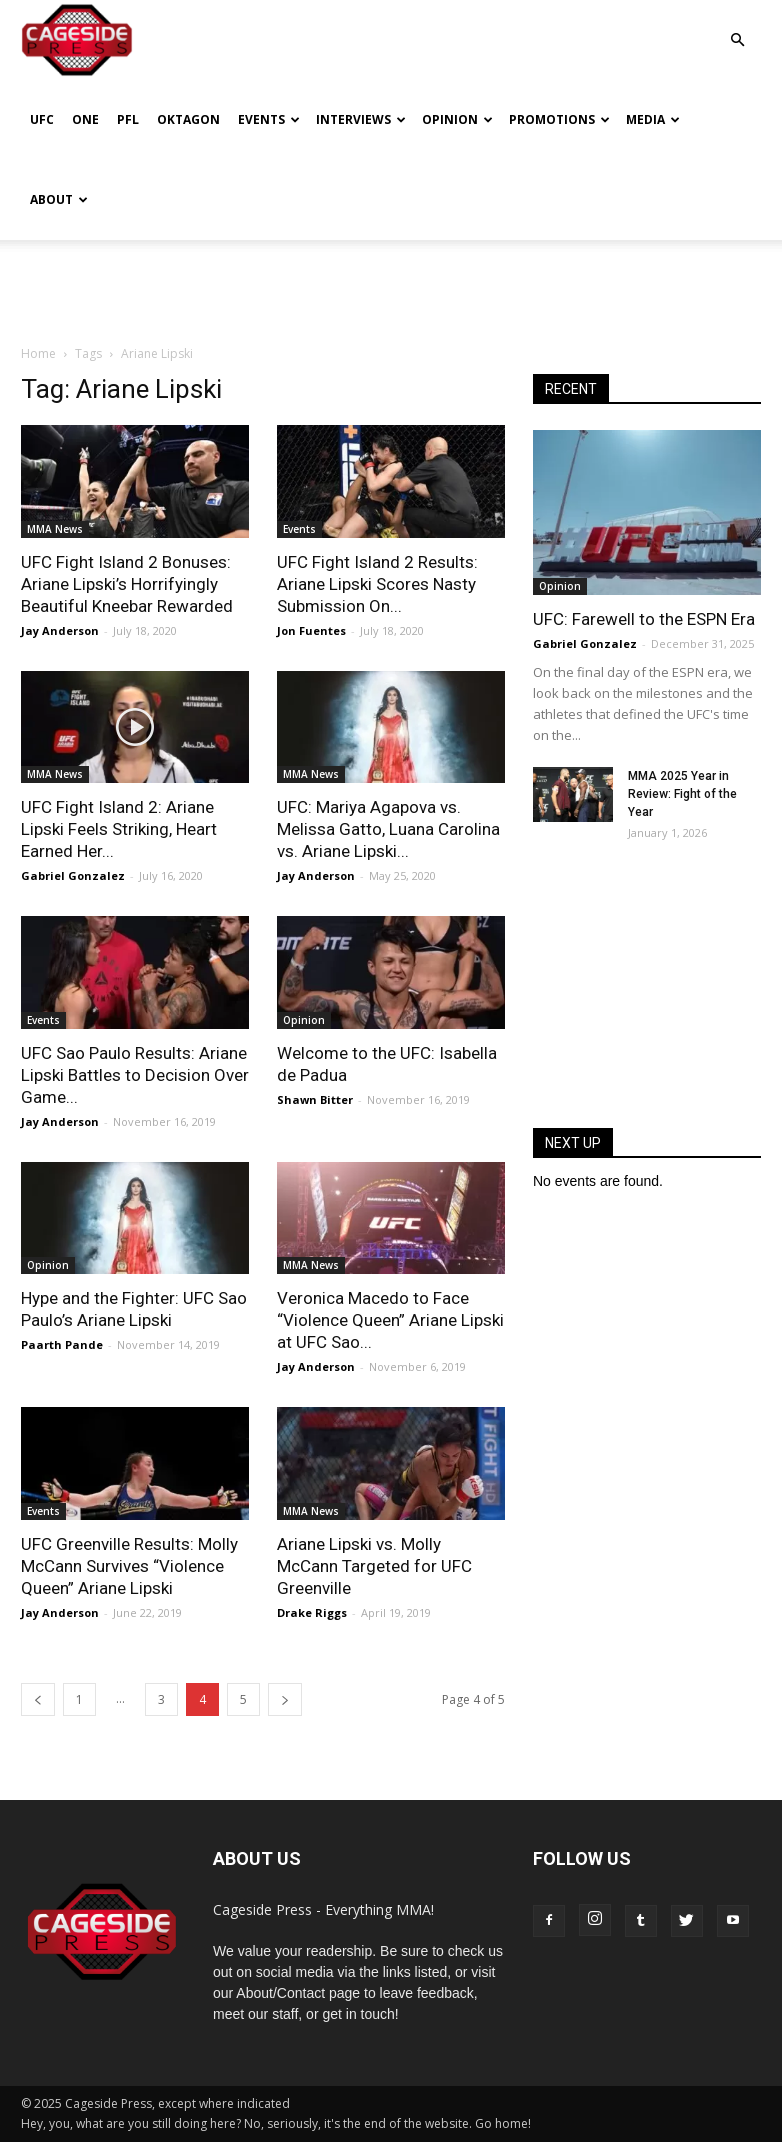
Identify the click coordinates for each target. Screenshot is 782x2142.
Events (269, 119)
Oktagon (188, 119)
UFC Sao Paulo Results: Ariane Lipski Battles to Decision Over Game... (135, 1075)
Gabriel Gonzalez (73, 875)
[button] (737, 25)
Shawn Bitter (315, 1099)
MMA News (55, 529)
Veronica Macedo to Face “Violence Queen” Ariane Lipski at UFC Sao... (390, 1320)
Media (653, 119)
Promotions (559, 119)
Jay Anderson (60, 630)
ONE (85, 119)
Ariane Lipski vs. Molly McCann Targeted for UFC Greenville (374, 1566)
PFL (128, 119)
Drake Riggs (312, 1612)
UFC (42, 119)
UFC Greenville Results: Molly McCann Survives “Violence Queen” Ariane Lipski (129, 1566)
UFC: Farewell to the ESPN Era (644, 619)
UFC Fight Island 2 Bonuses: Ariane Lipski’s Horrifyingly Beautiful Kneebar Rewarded (127, 584)
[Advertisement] (391, 284)
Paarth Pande (62, 1344)
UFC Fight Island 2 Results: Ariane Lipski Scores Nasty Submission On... (377, 584)
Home (38, 353)
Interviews (361, 119)
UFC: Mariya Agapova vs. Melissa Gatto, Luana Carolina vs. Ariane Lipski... (388, 829)
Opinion (457, 119)
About (59, 199)
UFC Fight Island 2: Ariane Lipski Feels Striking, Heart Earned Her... (119, 829)
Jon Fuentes (311, 630)
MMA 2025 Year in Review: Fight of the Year (682, 794)
